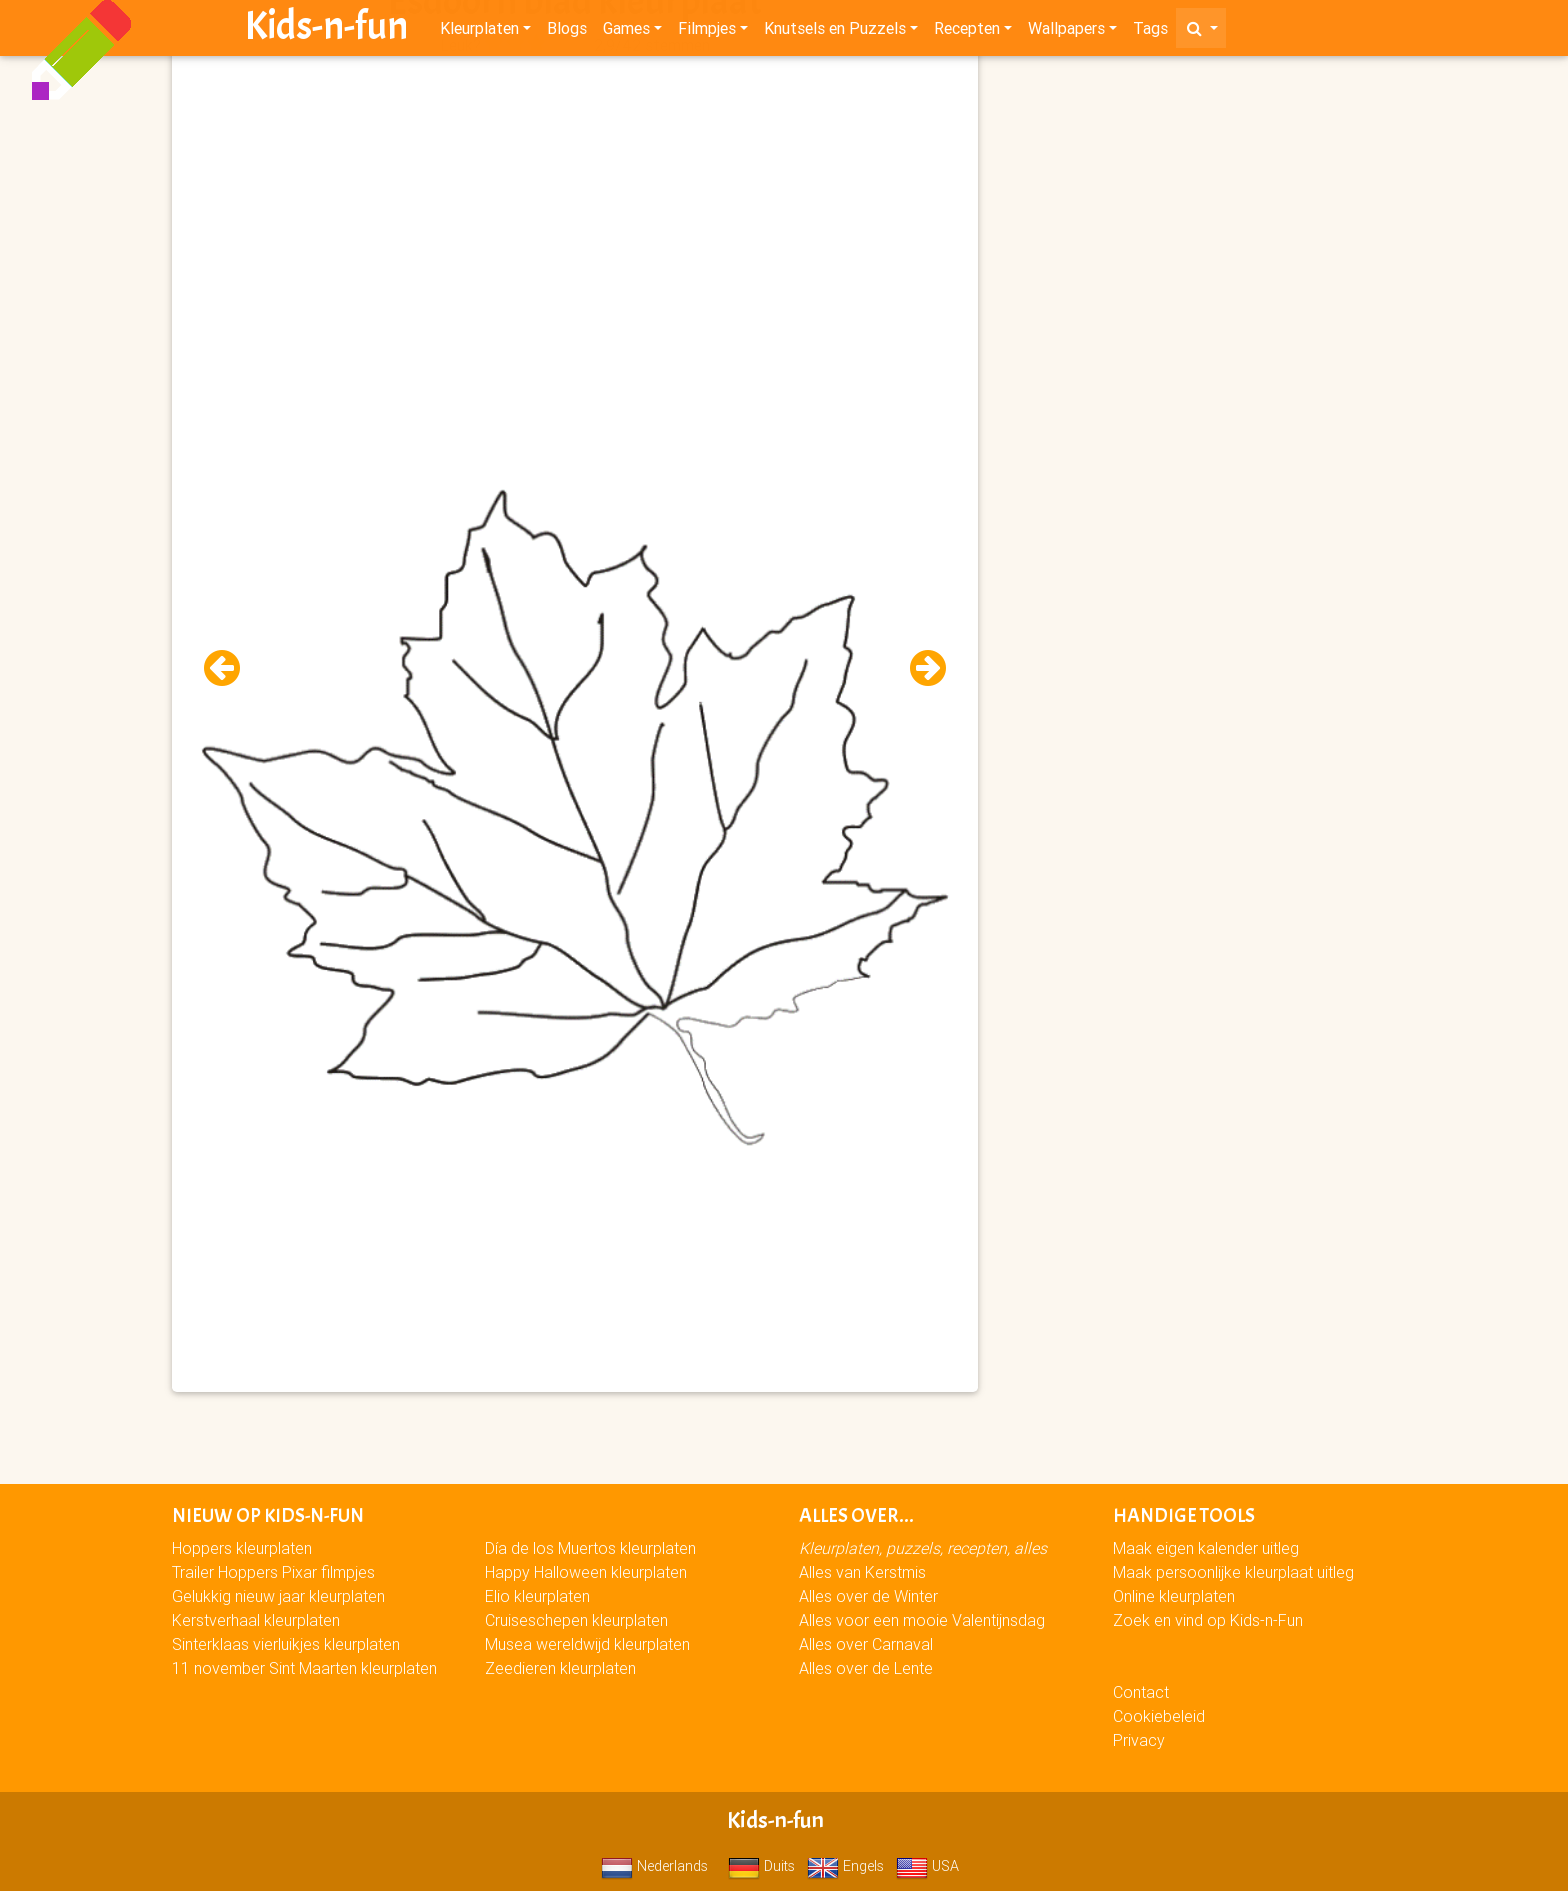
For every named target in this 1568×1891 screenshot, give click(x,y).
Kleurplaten (479, 32)
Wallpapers (1066, 32)
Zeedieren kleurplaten (560, 1668)
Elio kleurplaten (537, 1596)
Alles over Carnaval (866, 1644)
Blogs (567, 32)
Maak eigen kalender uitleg (1206, 1548)
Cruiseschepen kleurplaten (576, 1620)
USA (927, 1866)
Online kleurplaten (1174, 1596)
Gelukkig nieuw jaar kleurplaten (278, 1596)
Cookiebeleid (1159, 1716)
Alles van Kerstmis (862, 1572)
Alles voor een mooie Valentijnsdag (922, 1620)
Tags (1150, 32)
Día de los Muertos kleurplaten (590, 1548)
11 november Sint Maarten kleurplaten (304, 1668)
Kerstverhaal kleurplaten (256, 1620)
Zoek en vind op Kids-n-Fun (1208, 1620)
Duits (761, 1866)
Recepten (967, 32)
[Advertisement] (575, 201)
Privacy (1139, 1740)
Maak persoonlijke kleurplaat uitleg (1233, 1572)
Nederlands (654, 1866)
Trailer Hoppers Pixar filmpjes (273, 1572)
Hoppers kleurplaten (242, 1548)
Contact (1141, 1692)
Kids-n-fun (326, 30)
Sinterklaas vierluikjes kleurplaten (286, 1644)
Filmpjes (707, 32)
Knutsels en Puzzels (835, 32)
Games (626, 32)
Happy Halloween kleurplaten (586, 1572)
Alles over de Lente (866, 1668)
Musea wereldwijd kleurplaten (587, 1644)
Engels (845, 1866)
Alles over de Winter (868, 1596)
